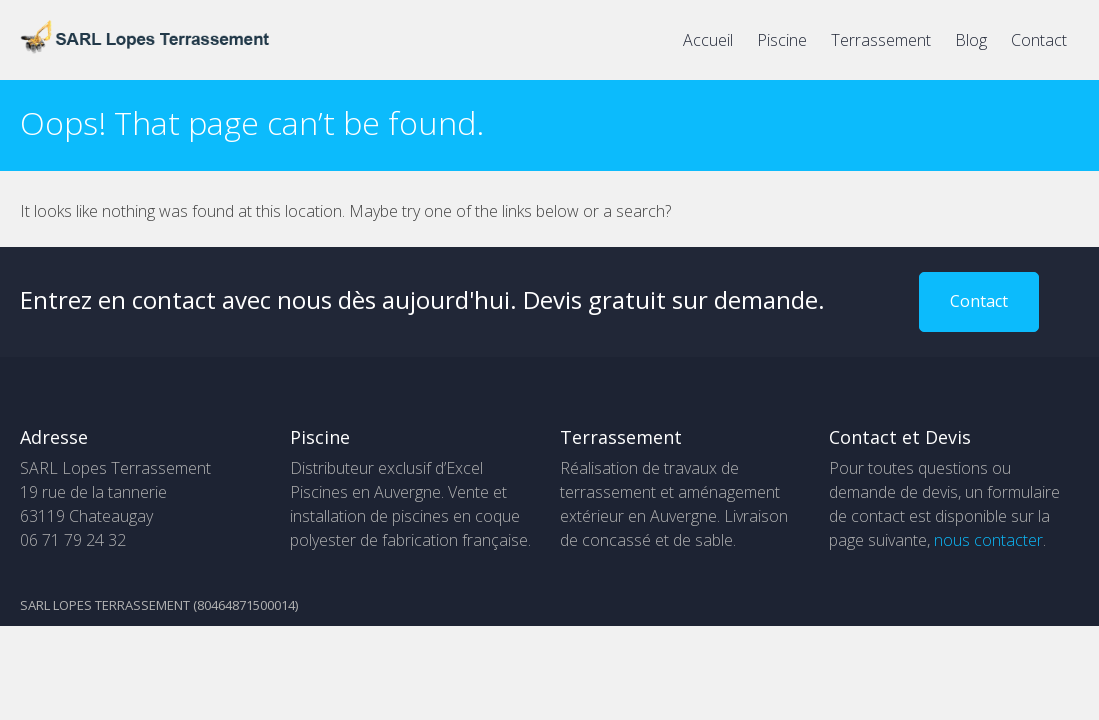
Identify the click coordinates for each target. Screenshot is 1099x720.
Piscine (782, 40)
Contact (1039, 40)
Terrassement (881, 40)
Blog (971, 40)
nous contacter (988, 540)
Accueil (708, 40)
